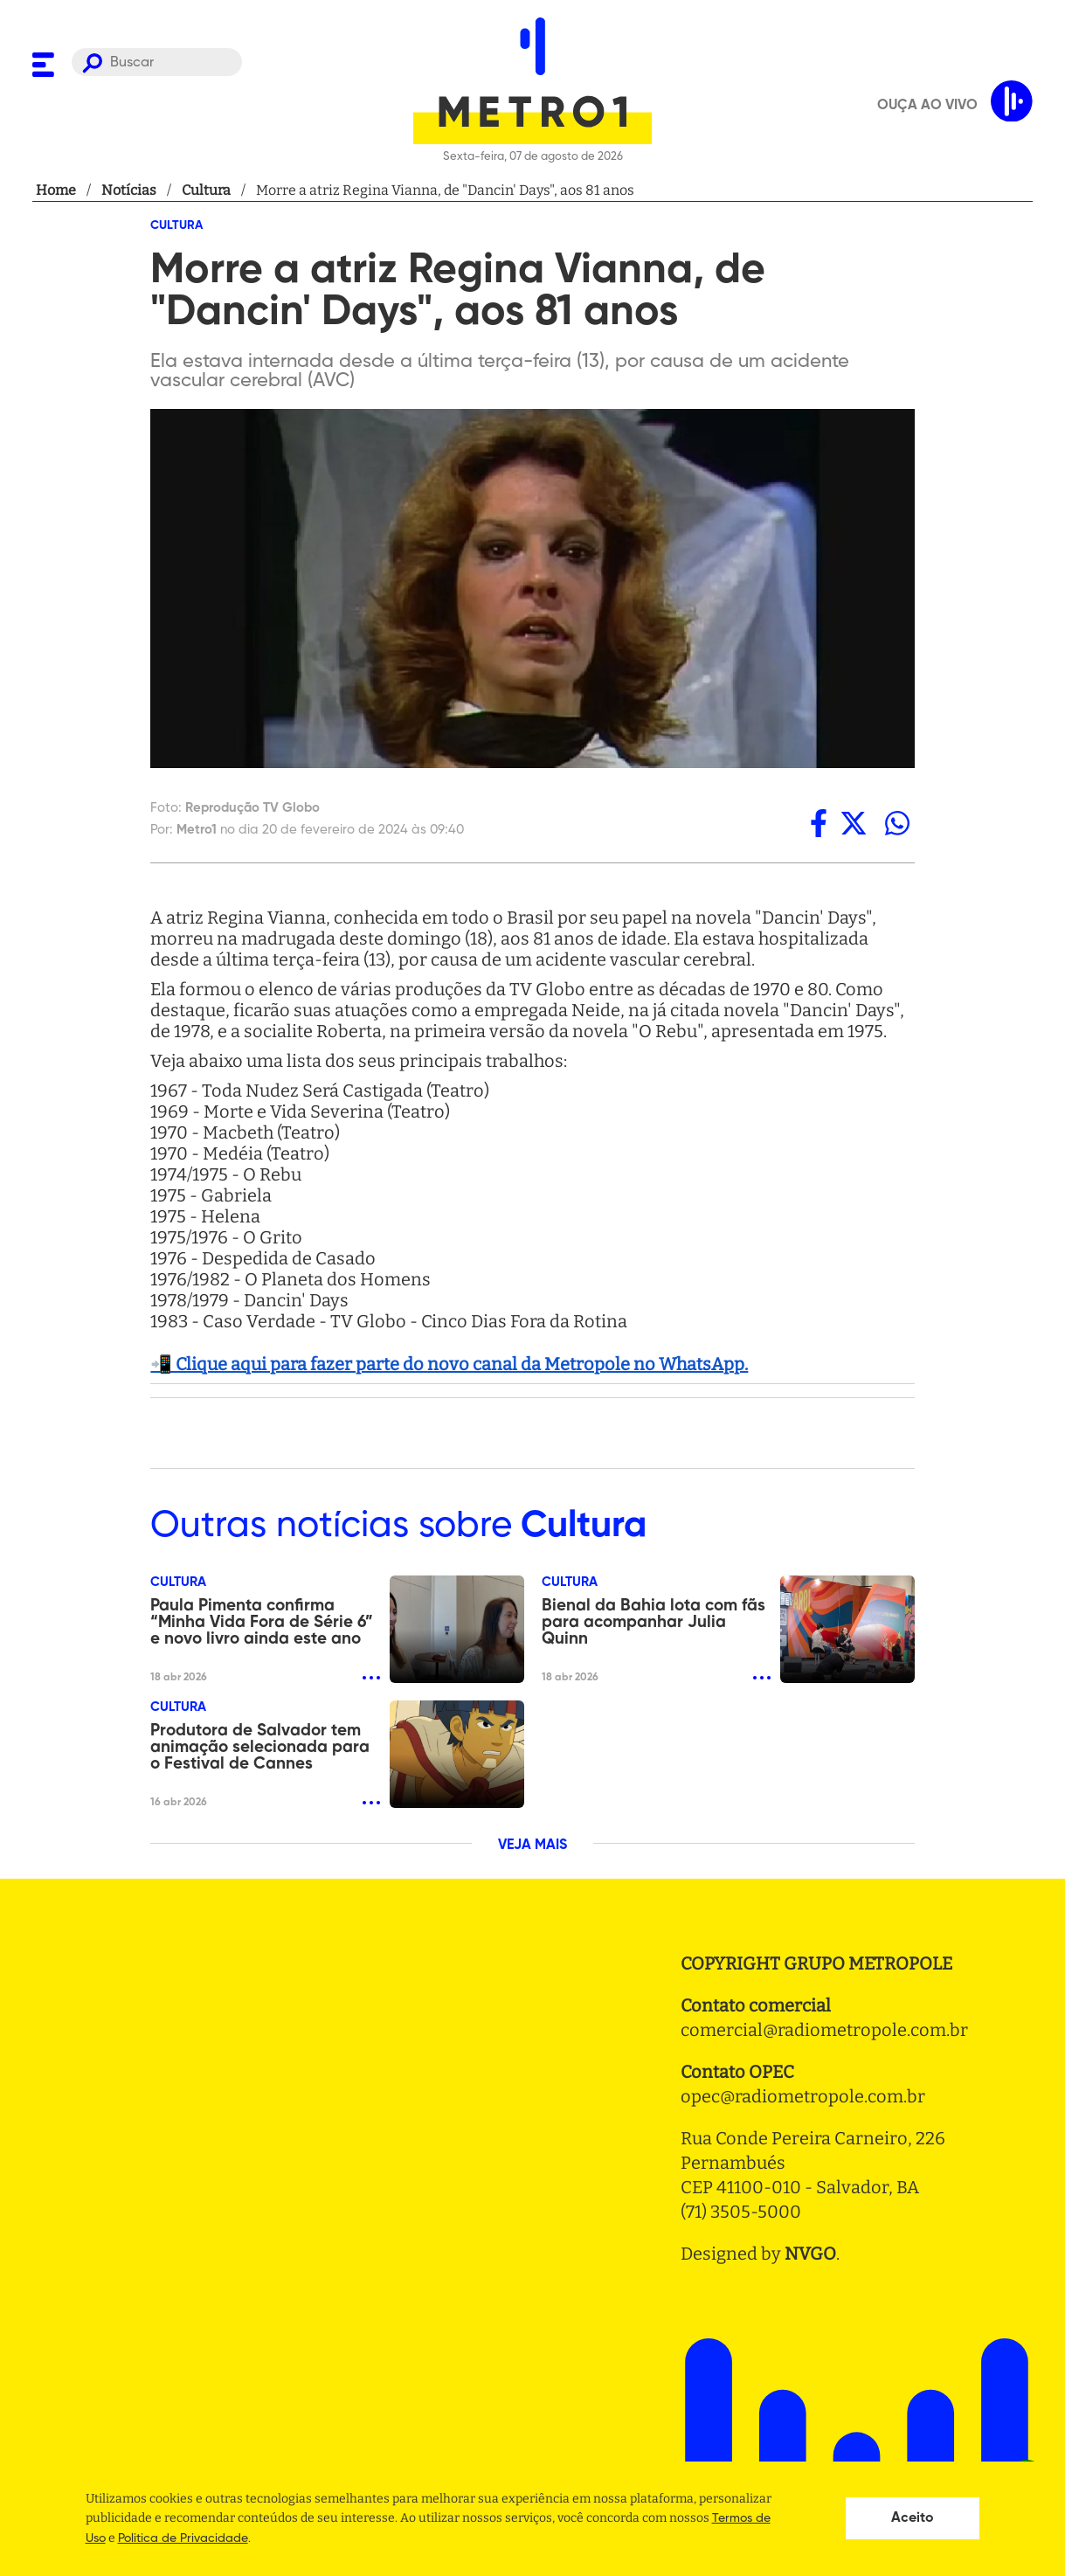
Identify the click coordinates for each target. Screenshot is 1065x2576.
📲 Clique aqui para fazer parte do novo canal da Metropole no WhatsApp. (449, 1364)
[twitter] (853, 823)
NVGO (810, 2253)
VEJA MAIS (532, 1845)
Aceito (912, 2518)
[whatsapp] (897, 823)
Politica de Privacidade (183, 2538)
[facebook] (818, 823)
